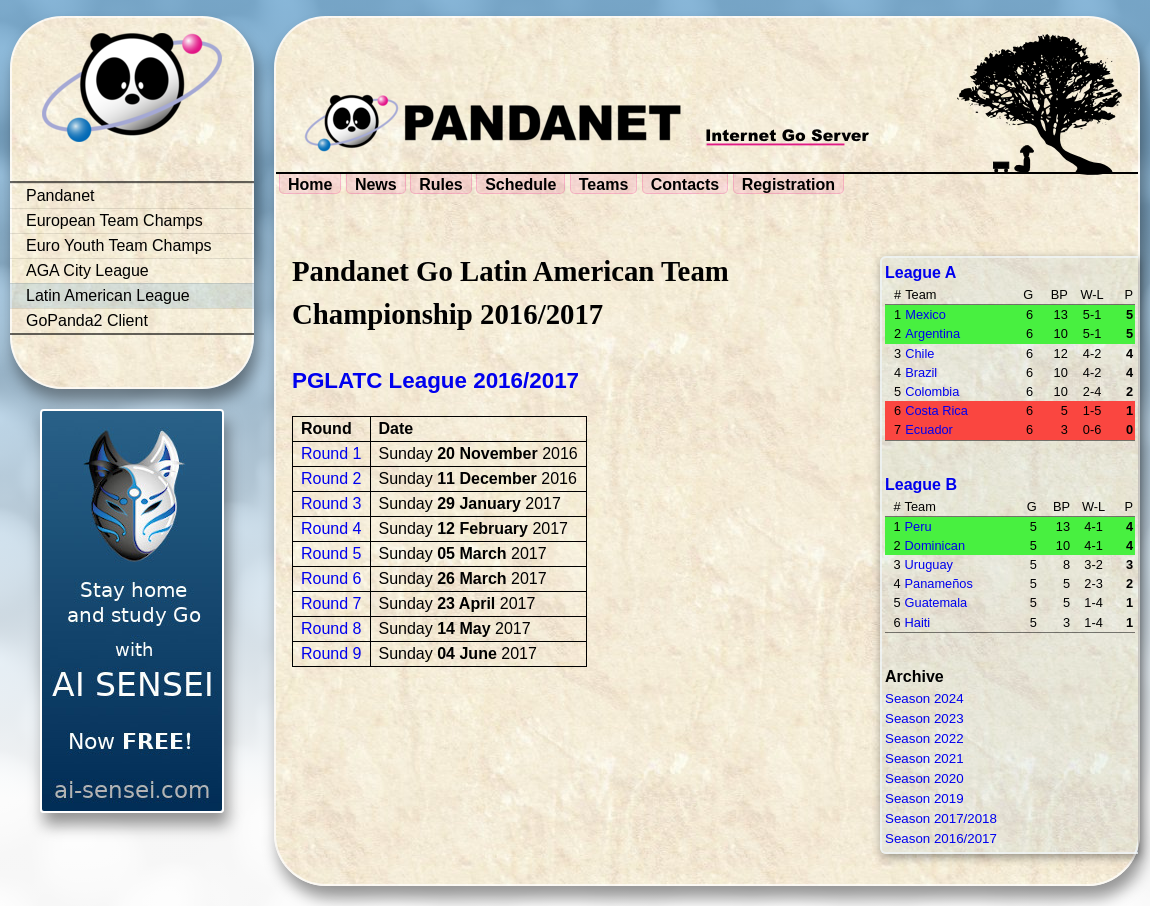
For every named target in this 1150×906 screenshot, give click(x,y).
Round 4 (331, 528)
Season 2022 (924, 738)
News (376, 184)
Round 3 (331, 503)
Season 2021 (924, 758)
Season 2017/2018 (941, 818)
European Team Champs (114, 220)
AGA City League (87, 270)
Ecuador (929, 429)
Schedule (520, 184)
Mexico (925, 314)
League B (921, 484)
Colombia (932, 391)
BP (1059, 294)
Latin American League (108, 295)
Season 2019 (924, 798)
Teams (604, 184)
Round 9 (331, 653)
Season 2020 (924, 778)
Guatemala (936, 602)
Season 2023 (924, 718)
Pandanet (60, 195)
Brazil (921, 372)
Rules (441, 184)
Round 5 (331, 553)
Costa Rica (936, 410)
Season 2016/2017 (941, 838)
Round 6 (331, 578)
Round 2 (331, 478)
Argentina (932, 333)
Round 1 (331, 453)
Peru (918, 526)
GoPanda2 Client (87, 320)
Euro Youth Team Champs (119, 245)
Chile (919, 353)
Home (310, 184)
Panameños (939, 583)
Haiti (918, 622)
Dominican (935, 545)
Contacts (685, 184)
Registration (788, 184)
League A (920, 272)
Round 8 (331, 628)
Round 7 (331, 603)
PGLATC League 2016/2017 (435, 380)
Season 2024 (924, 698)
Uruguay (929, 564)
